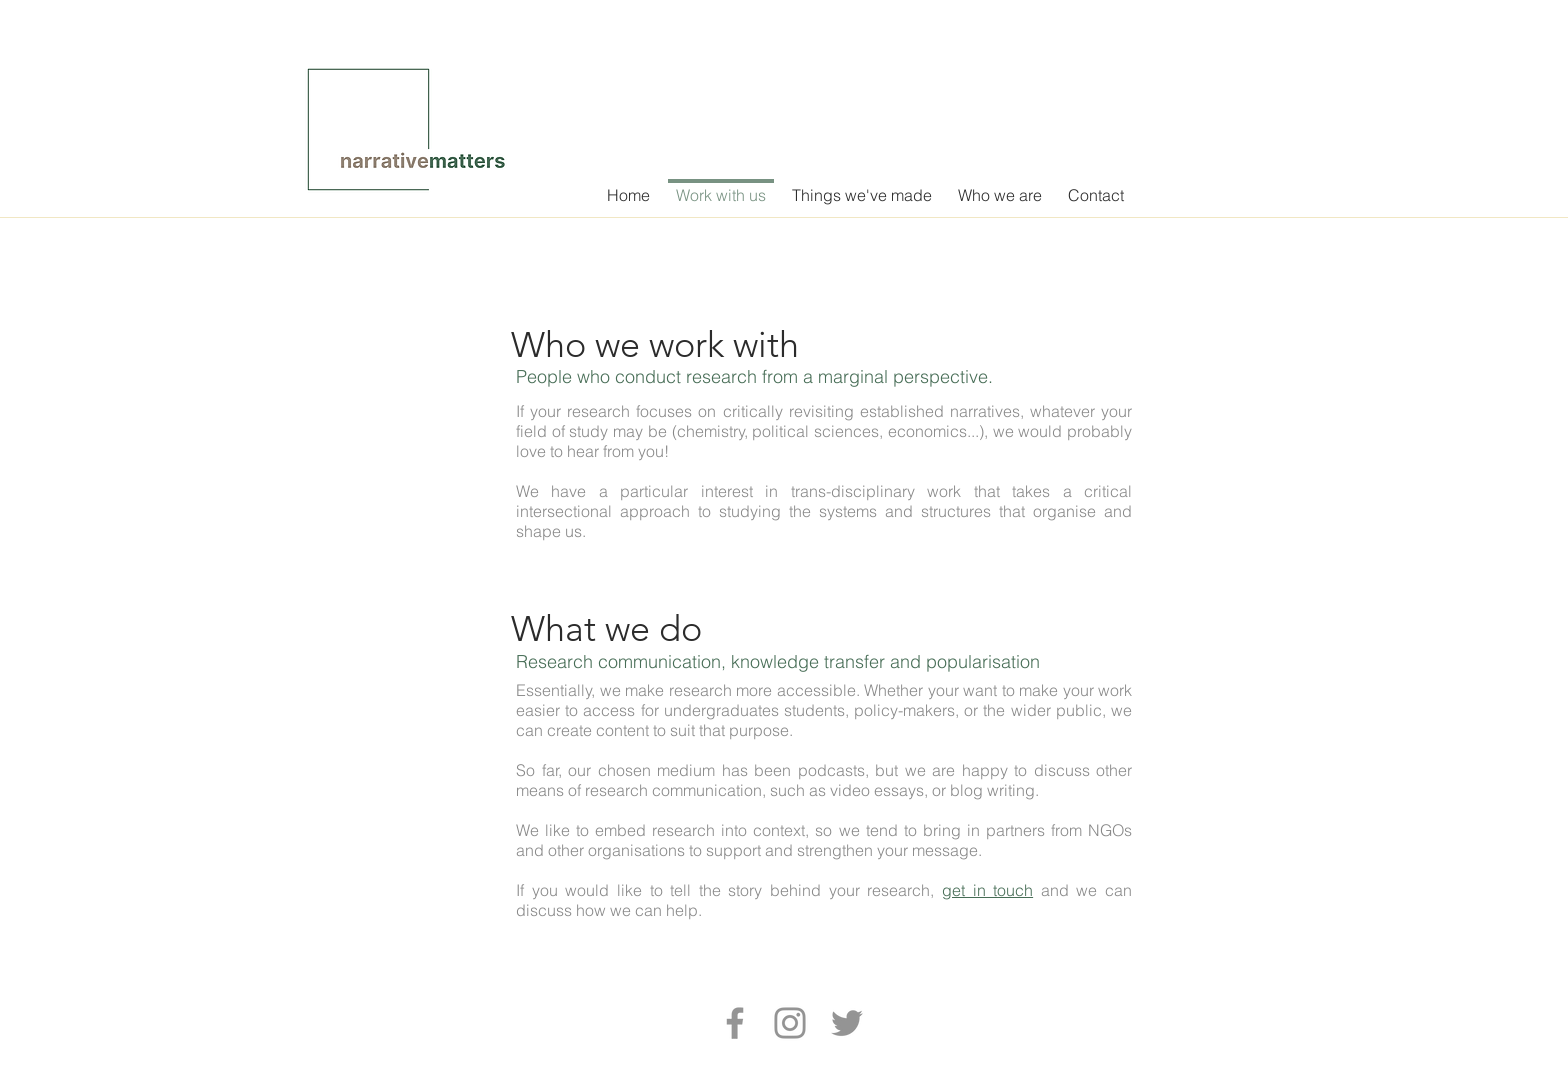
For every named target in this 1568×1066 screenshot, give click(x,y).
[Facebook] (735, 1023)
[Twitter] (847, 1023)
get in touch (987, 890)
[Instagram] (790, 1023)
